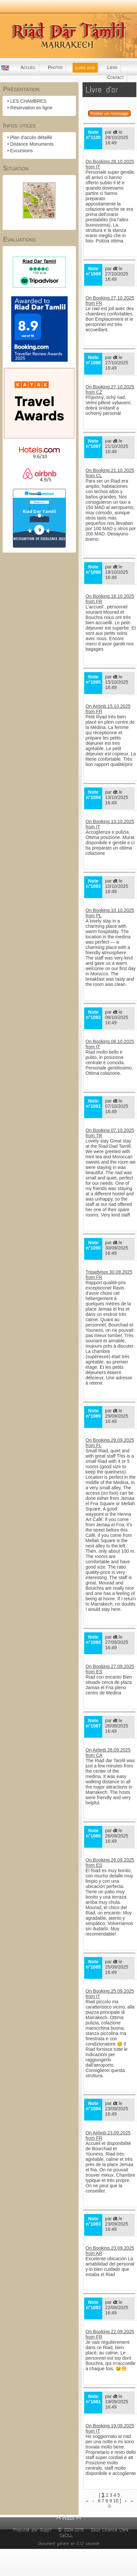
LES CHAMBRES (28, 101)
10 (116, 2500)
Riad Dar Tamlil (39, 511)
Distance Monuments (32, 144)
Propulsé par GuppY (33, 2530)
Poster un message (109, 113)
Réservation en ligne (31, 107)
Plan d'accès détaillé (31, 137)
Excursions (21, 150)
